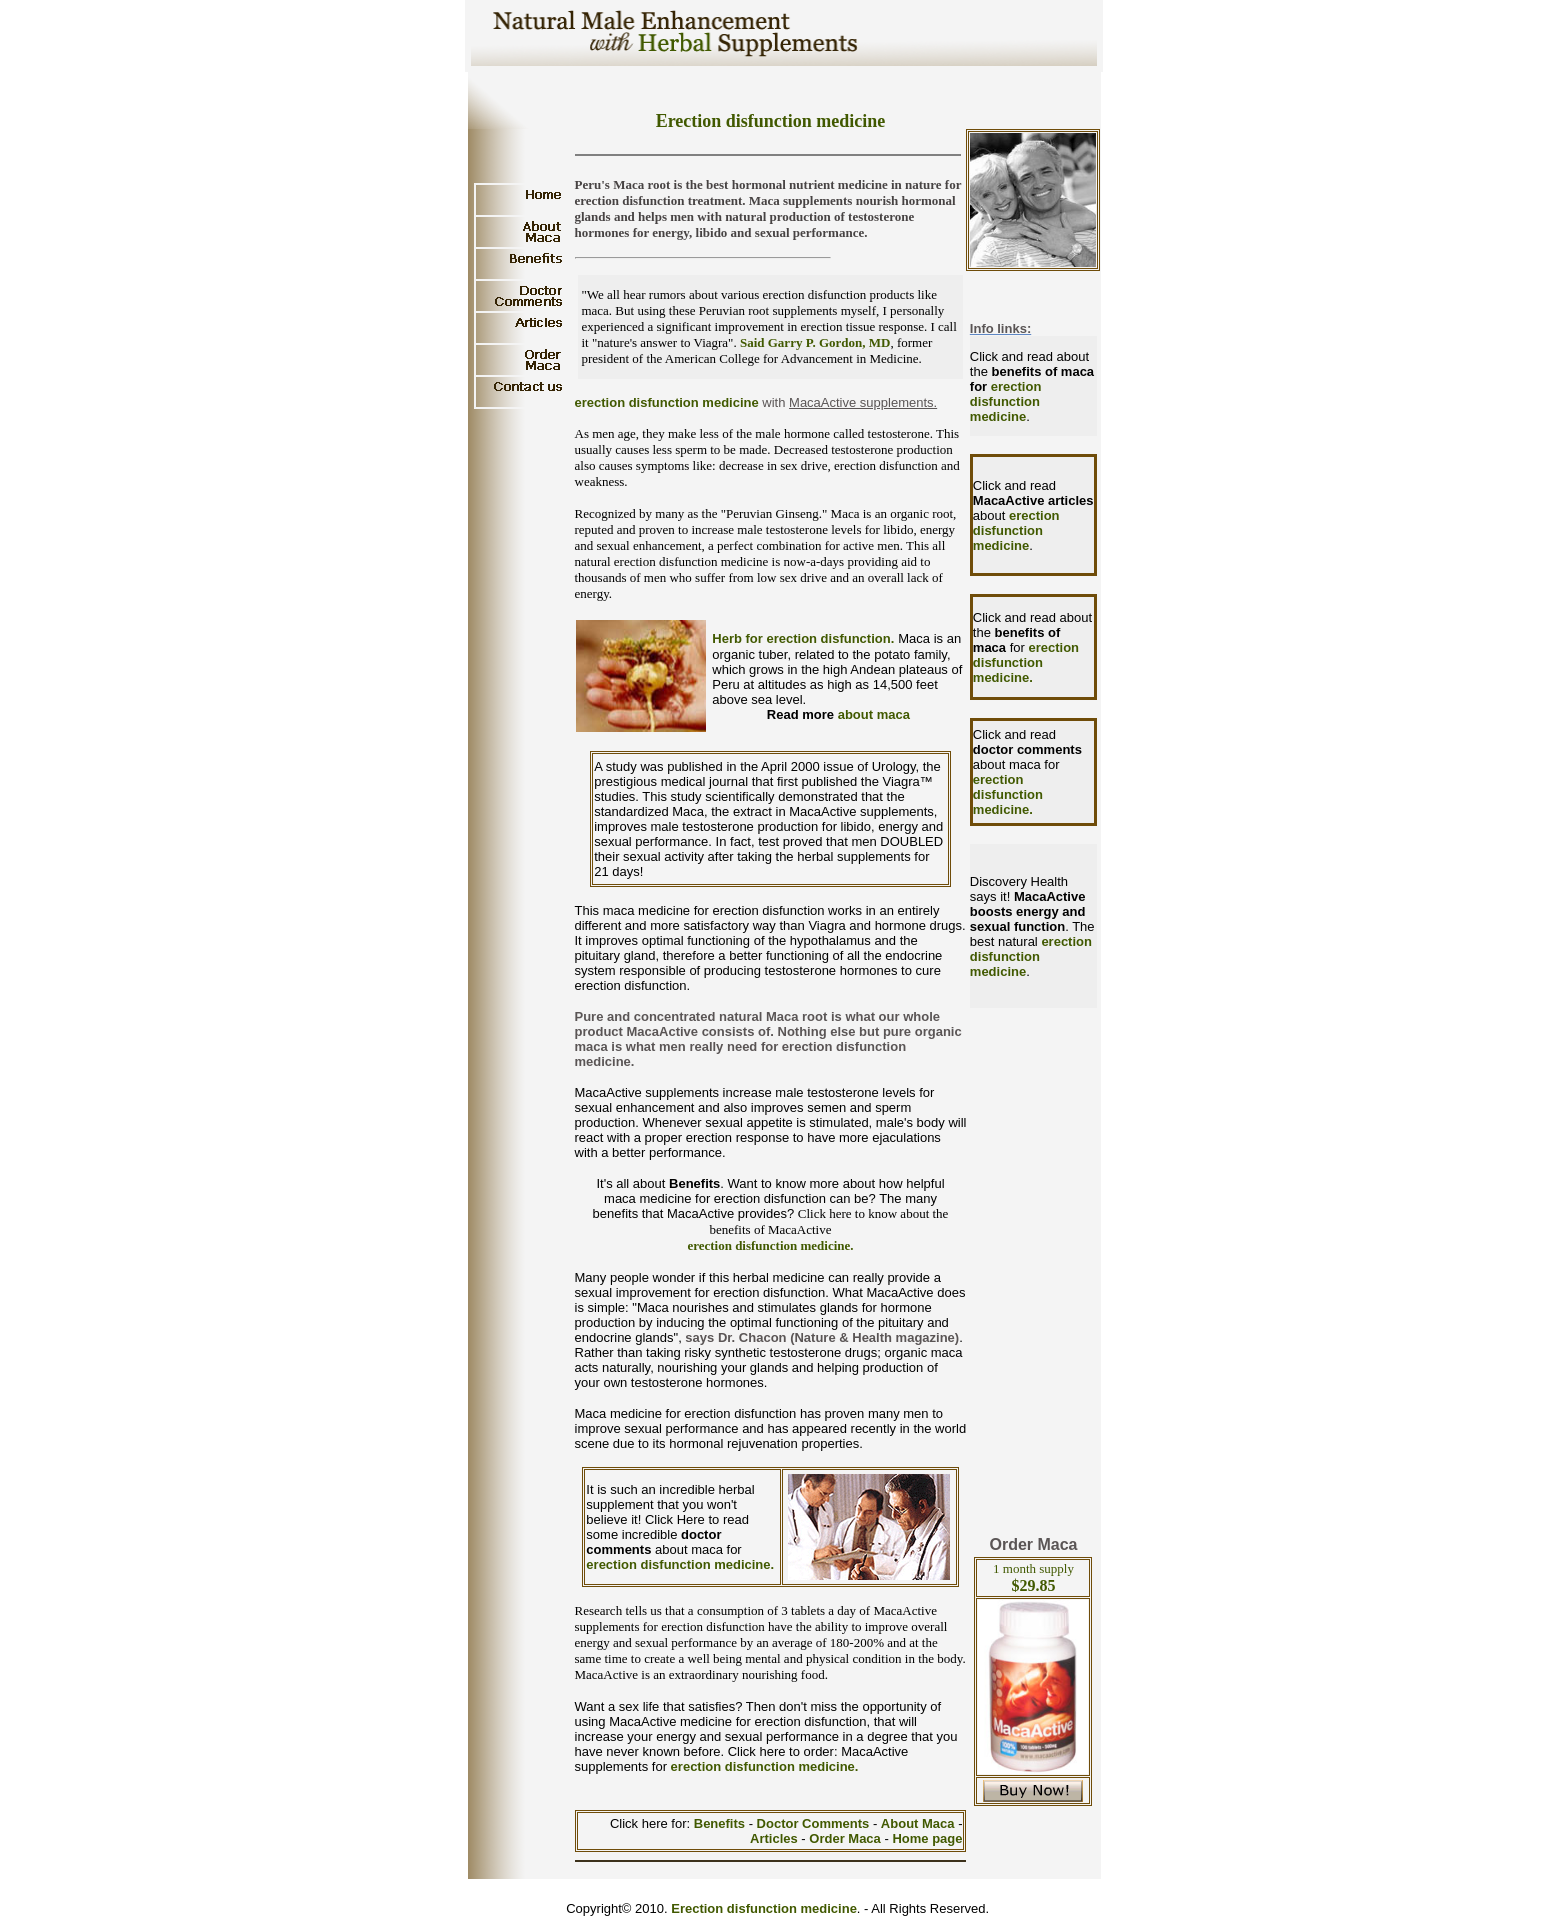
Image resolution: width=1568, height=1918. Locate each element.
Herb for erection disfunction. (803, 638)
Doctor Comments (815, 1823)
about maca (874, 714)
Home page (927, 1838)
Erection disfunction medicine (764, 1908)
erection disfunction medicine (667, 402)
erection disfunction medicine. (770, 1245)
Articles (775, 1838)
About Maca (918, 1823)
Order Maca (845, 1838)
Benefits (721, 1823)
